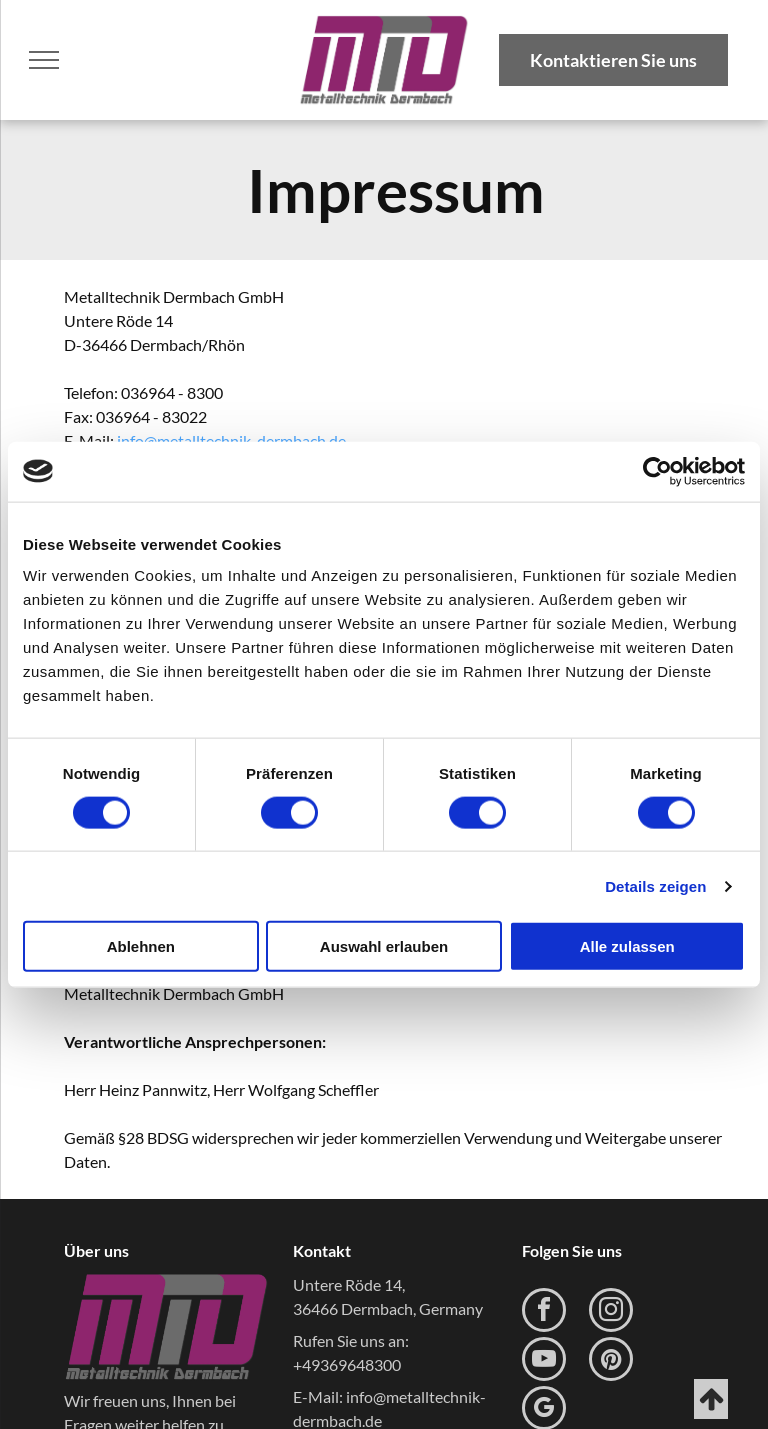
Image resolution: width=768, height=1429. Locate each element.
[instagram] (611, 1312)
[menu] (44, 60)
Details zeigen (655, 885)
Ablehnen (141, 946)
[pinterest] (611, 1361)
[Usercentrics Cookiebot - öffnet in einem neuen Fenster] (657, 471)
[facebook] (544, 1312)
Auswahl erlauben (384, 946)
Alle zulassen (627, 946)
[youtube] (544, 1361)
